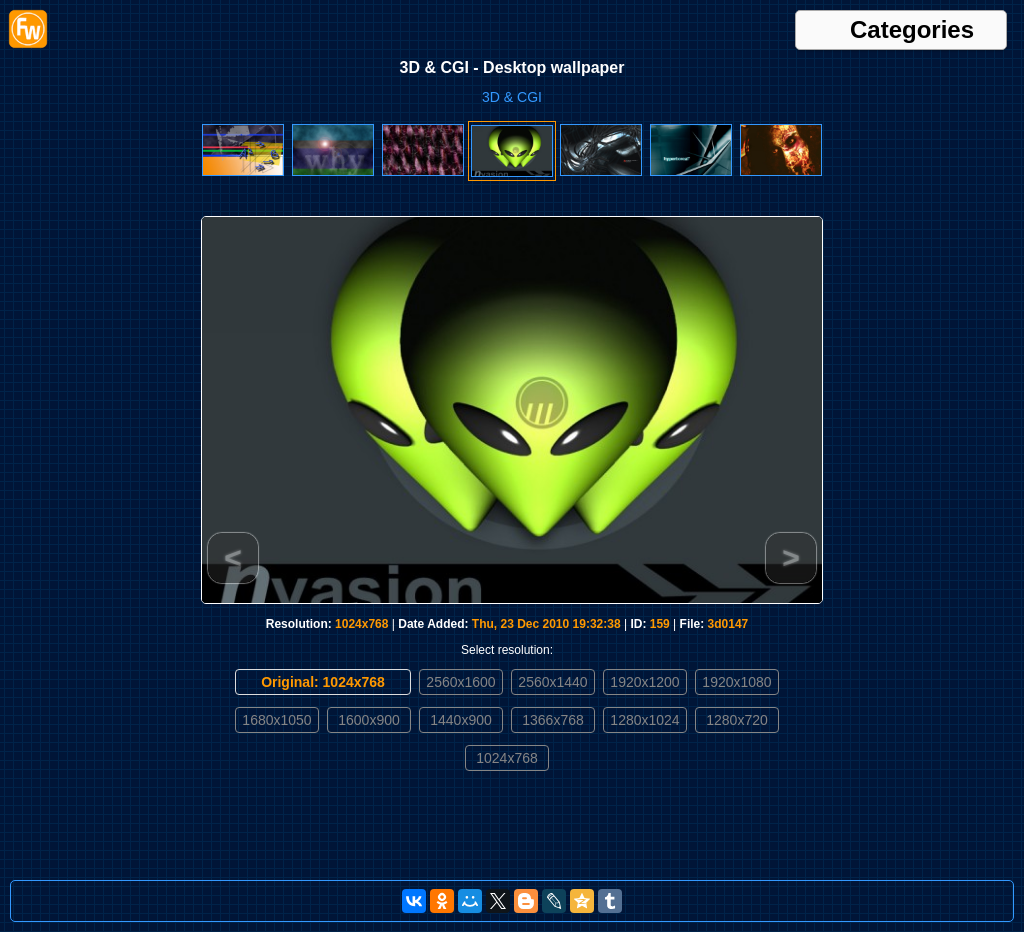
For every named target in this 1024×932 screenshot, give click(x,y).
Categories (912, 30)
